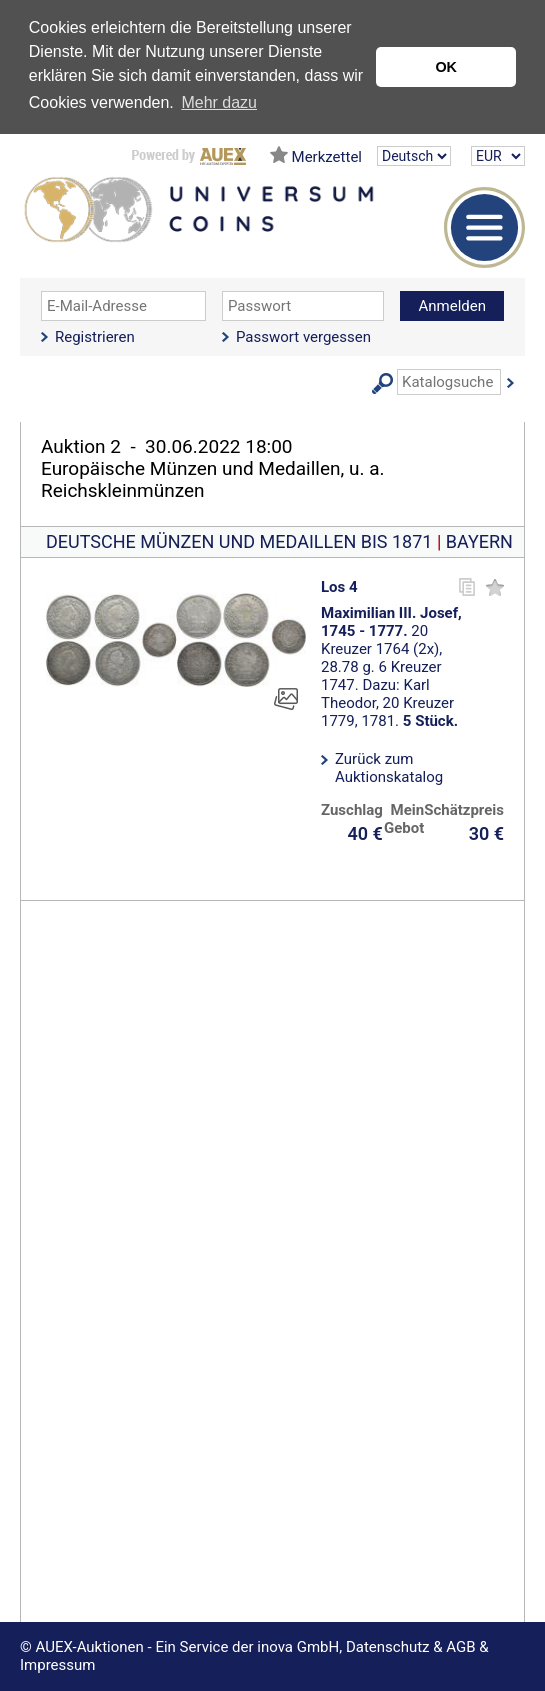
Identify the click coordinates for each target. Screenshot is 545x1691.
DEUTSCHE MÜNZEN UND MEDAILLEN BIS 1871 (239, 541)
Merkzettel (327, 157)
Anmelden (452, 306)
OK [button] (446, 67)
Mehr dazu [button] (219, 102)
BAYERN (479, 541)
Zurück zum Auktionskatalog (389, 768)
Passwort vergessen (303, 337)
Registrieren (95, 337)
